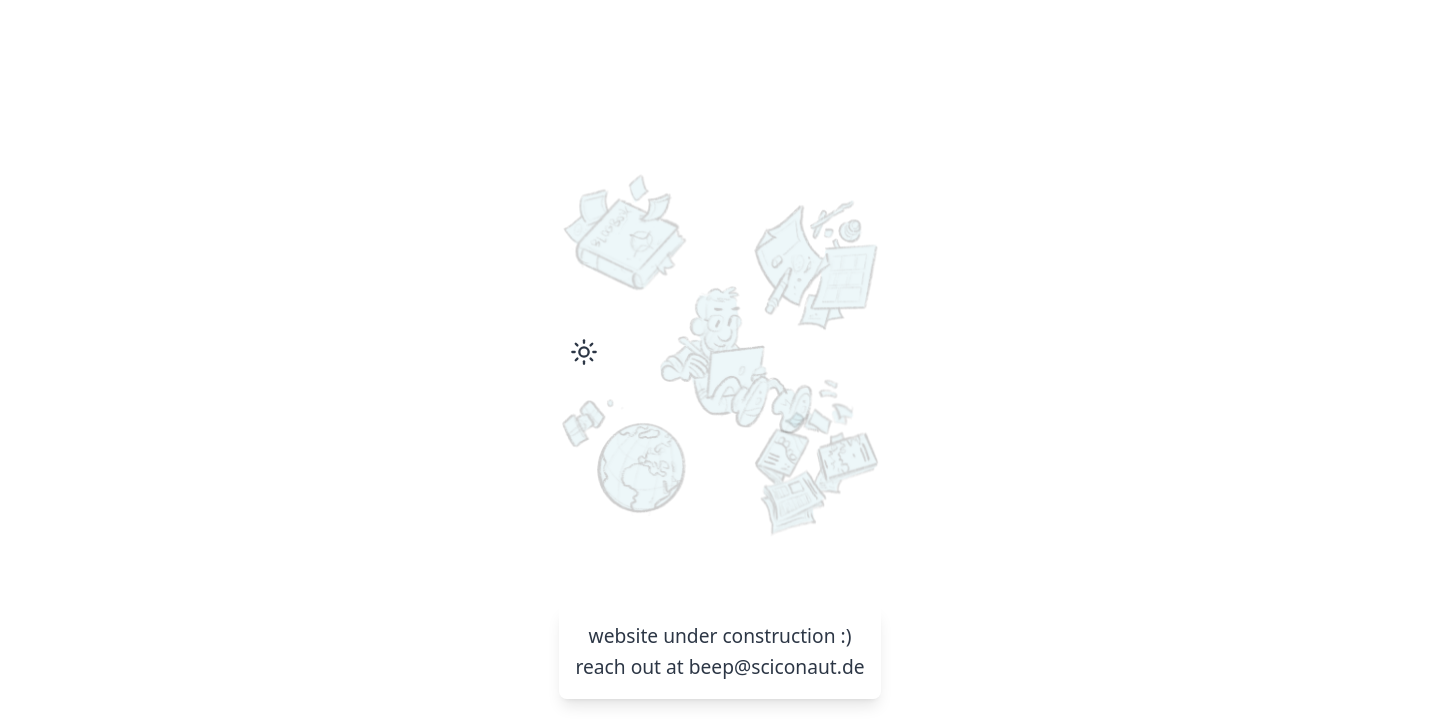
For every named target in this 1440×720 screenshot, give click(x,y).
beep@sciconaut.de (777, 666)
